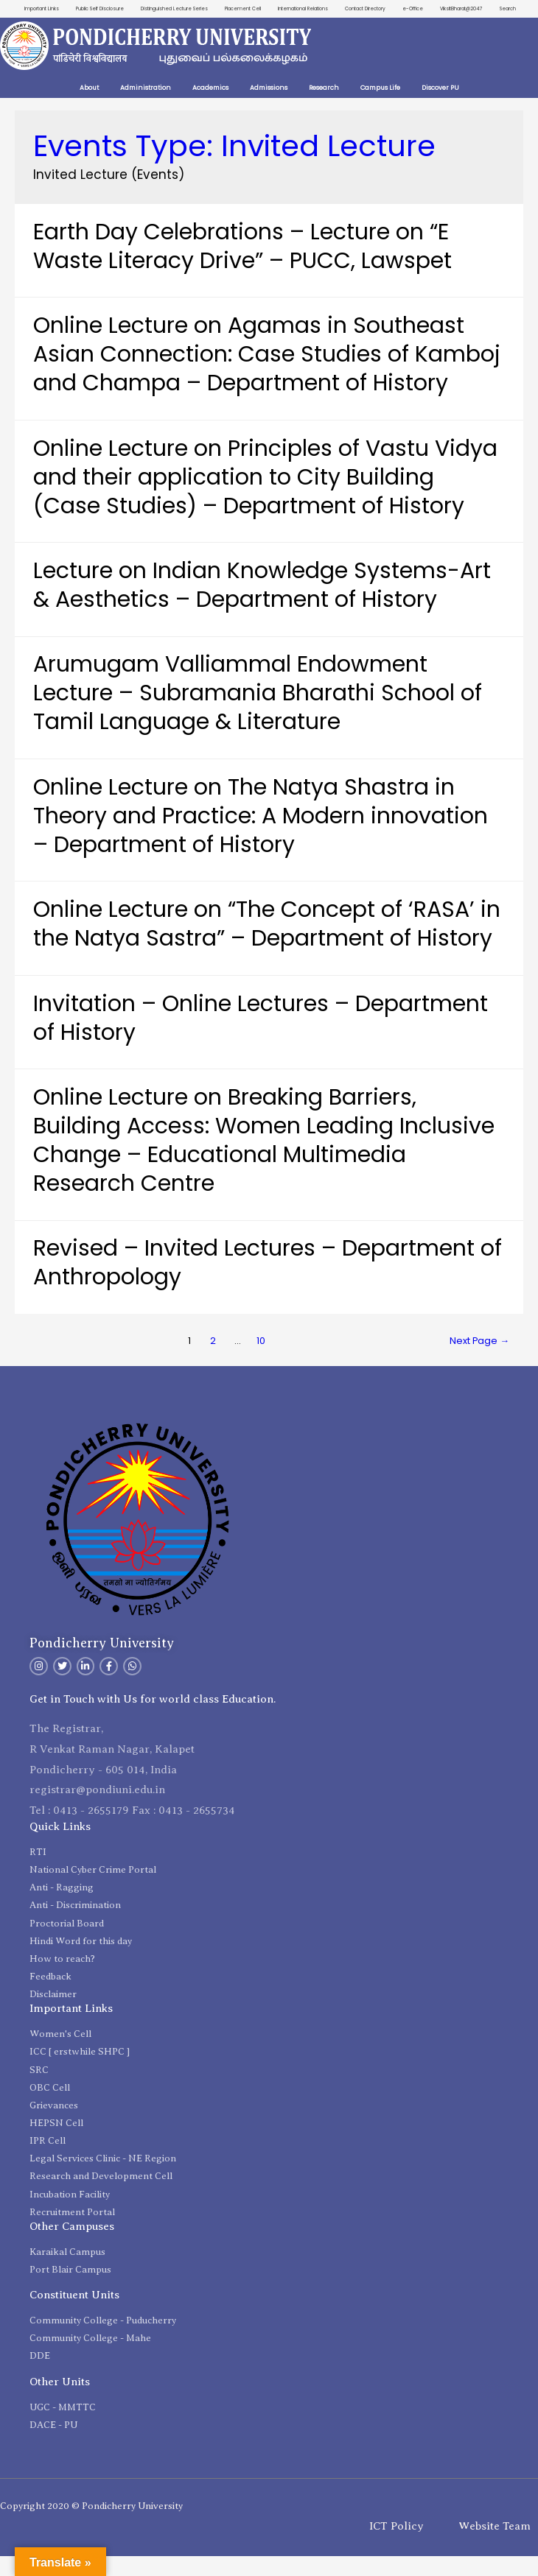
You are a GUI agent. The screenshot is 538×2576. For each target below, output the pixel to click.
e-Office (441, 9)
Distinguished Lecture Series (182, 9)
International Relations (322, 9)
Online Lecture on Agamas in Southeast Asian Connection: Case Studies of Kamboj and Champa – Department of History (266, 374)
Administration (145, 107)
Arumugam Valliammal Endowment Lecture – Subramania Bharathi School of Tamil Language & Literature (257, 713)
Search (507, 28)
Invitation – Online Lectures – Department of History (260, 1038)
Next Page (479, 1360)
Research (324, 107)
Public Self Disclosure (100, 9)
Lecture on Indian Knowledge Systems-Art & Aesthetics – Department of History (262, 605)
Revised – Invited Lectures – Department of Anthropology (267, 1282)
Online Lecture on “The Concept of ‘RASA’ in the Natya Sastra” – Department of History (266, 944)
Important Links (38, 9)
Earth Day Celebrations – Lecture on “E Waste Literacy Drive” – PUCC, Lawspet (242, 266)
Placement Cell (257, 9)
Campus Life (380, 107)
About (89, 107)
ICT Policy (396, 2545)
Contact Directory (389, 9)
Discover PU (440, 107)
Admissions (268, 107)
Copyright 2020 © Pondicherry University (91, 2524)
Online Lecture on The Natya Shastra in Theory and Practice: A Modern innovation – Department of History (260, 836)
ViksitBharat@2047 (492, 9)
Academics (210, 107)
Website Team (494, 2545)
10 (260, 1360)
